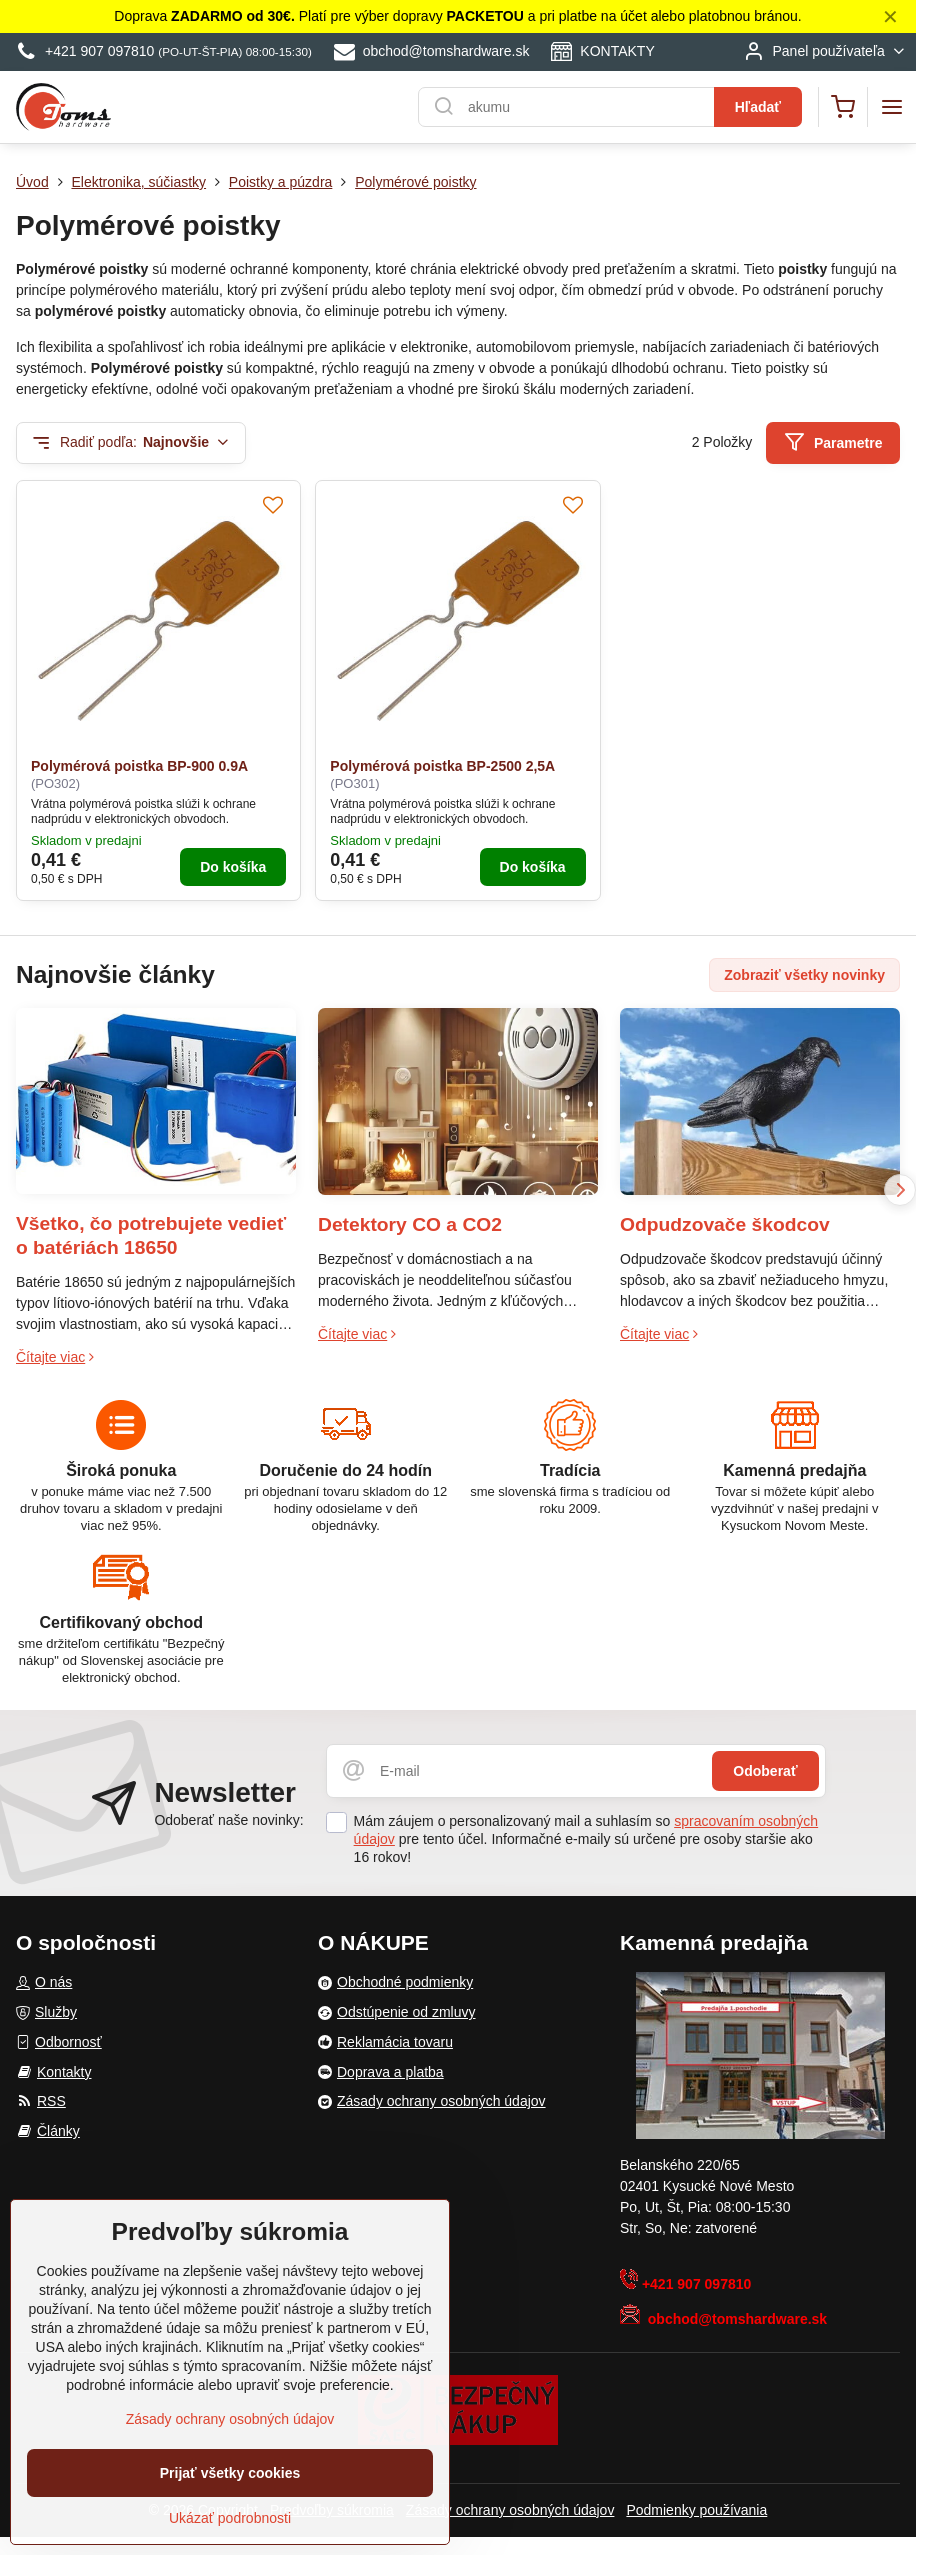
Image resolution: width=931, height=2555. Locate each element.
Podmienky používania (696, 2510)
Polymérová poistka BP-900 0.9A (139, 766)
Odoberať (765, 1771)
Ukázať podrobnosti (230, 2520)
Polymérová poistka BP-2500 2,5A (442, 766)
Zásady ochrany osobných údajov (510, 2510)
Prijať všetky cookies (230, 2475)
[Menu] (892, 107)
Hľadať (758, 107)
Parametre (833, 442)
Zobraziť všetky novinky (804, 975)
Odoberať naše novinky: (228, 1820)
